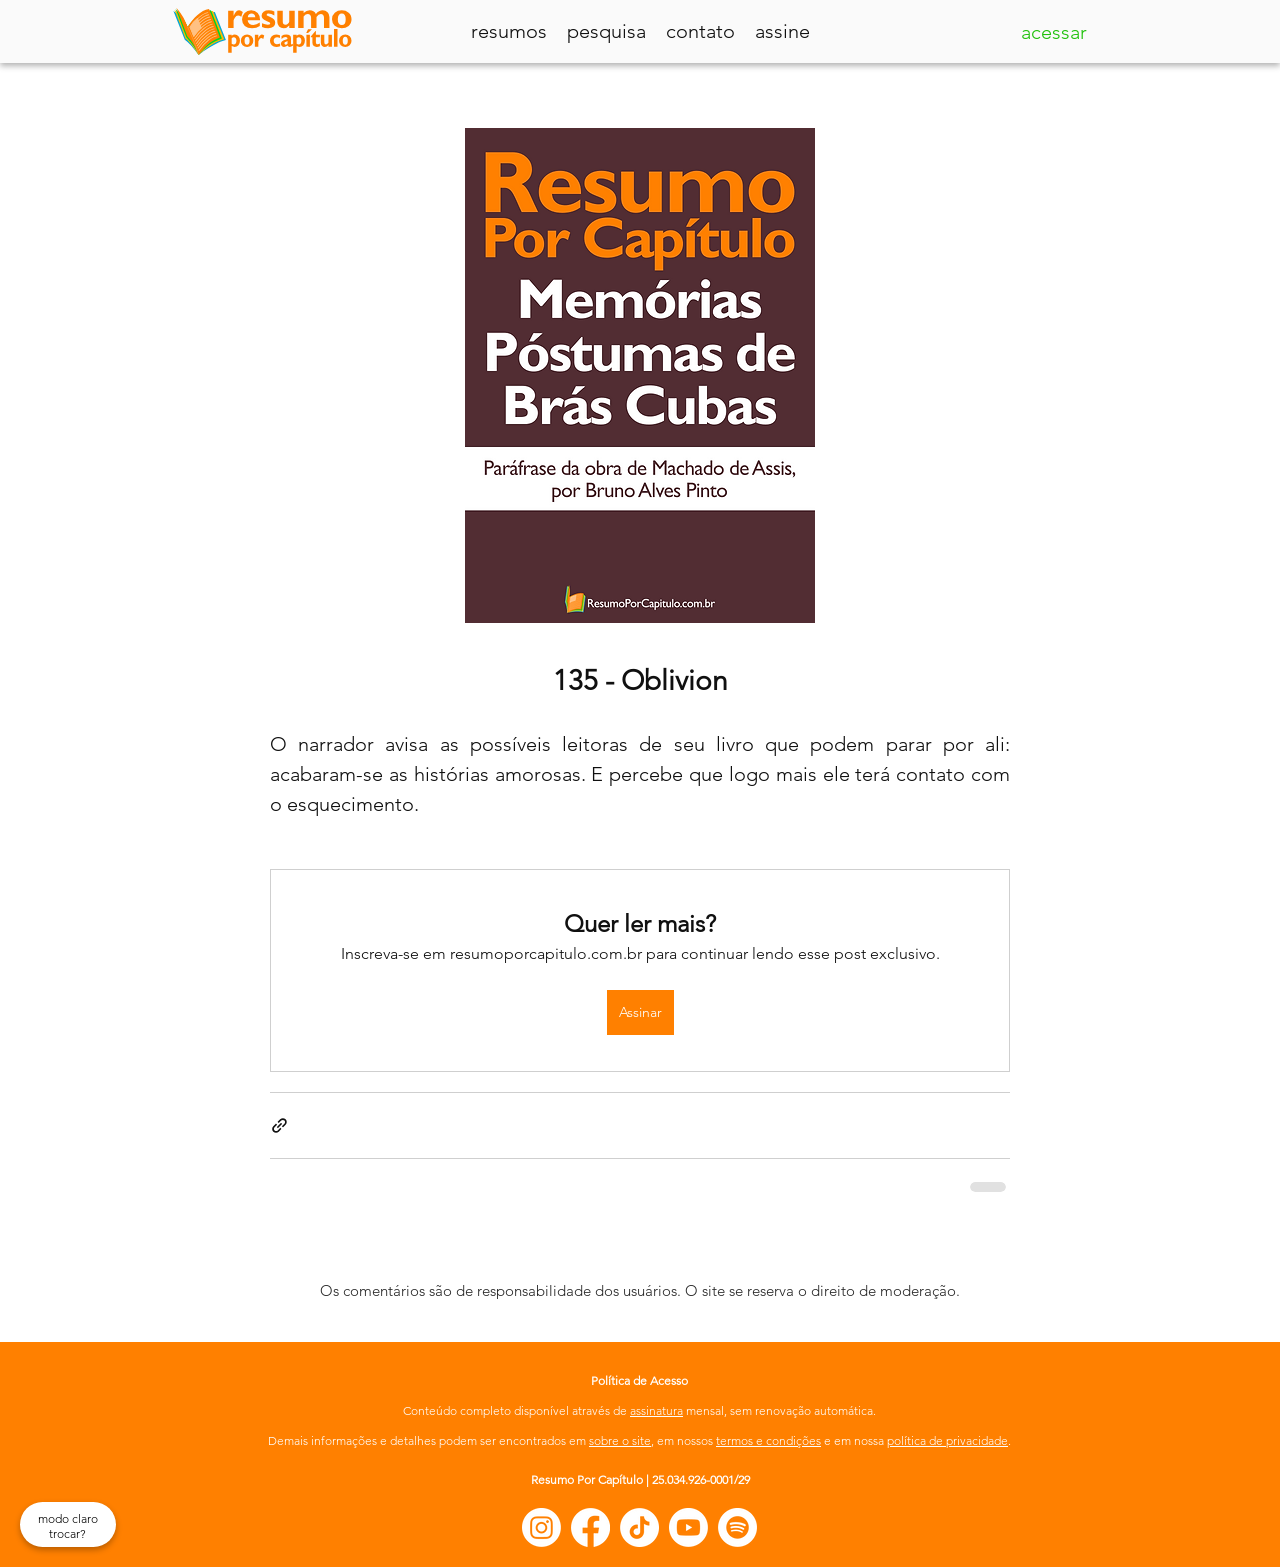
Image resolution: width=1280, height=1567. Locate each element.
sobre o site (620, 1440)
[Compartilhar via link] (279, 1125)
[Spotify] (737, 1527)
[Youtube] (688, 1527)
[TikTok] (639, 1527)
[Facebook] (590, 1527)
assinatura (656, 1410)
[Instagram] (541, 1527)
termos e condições (768, 1440)
